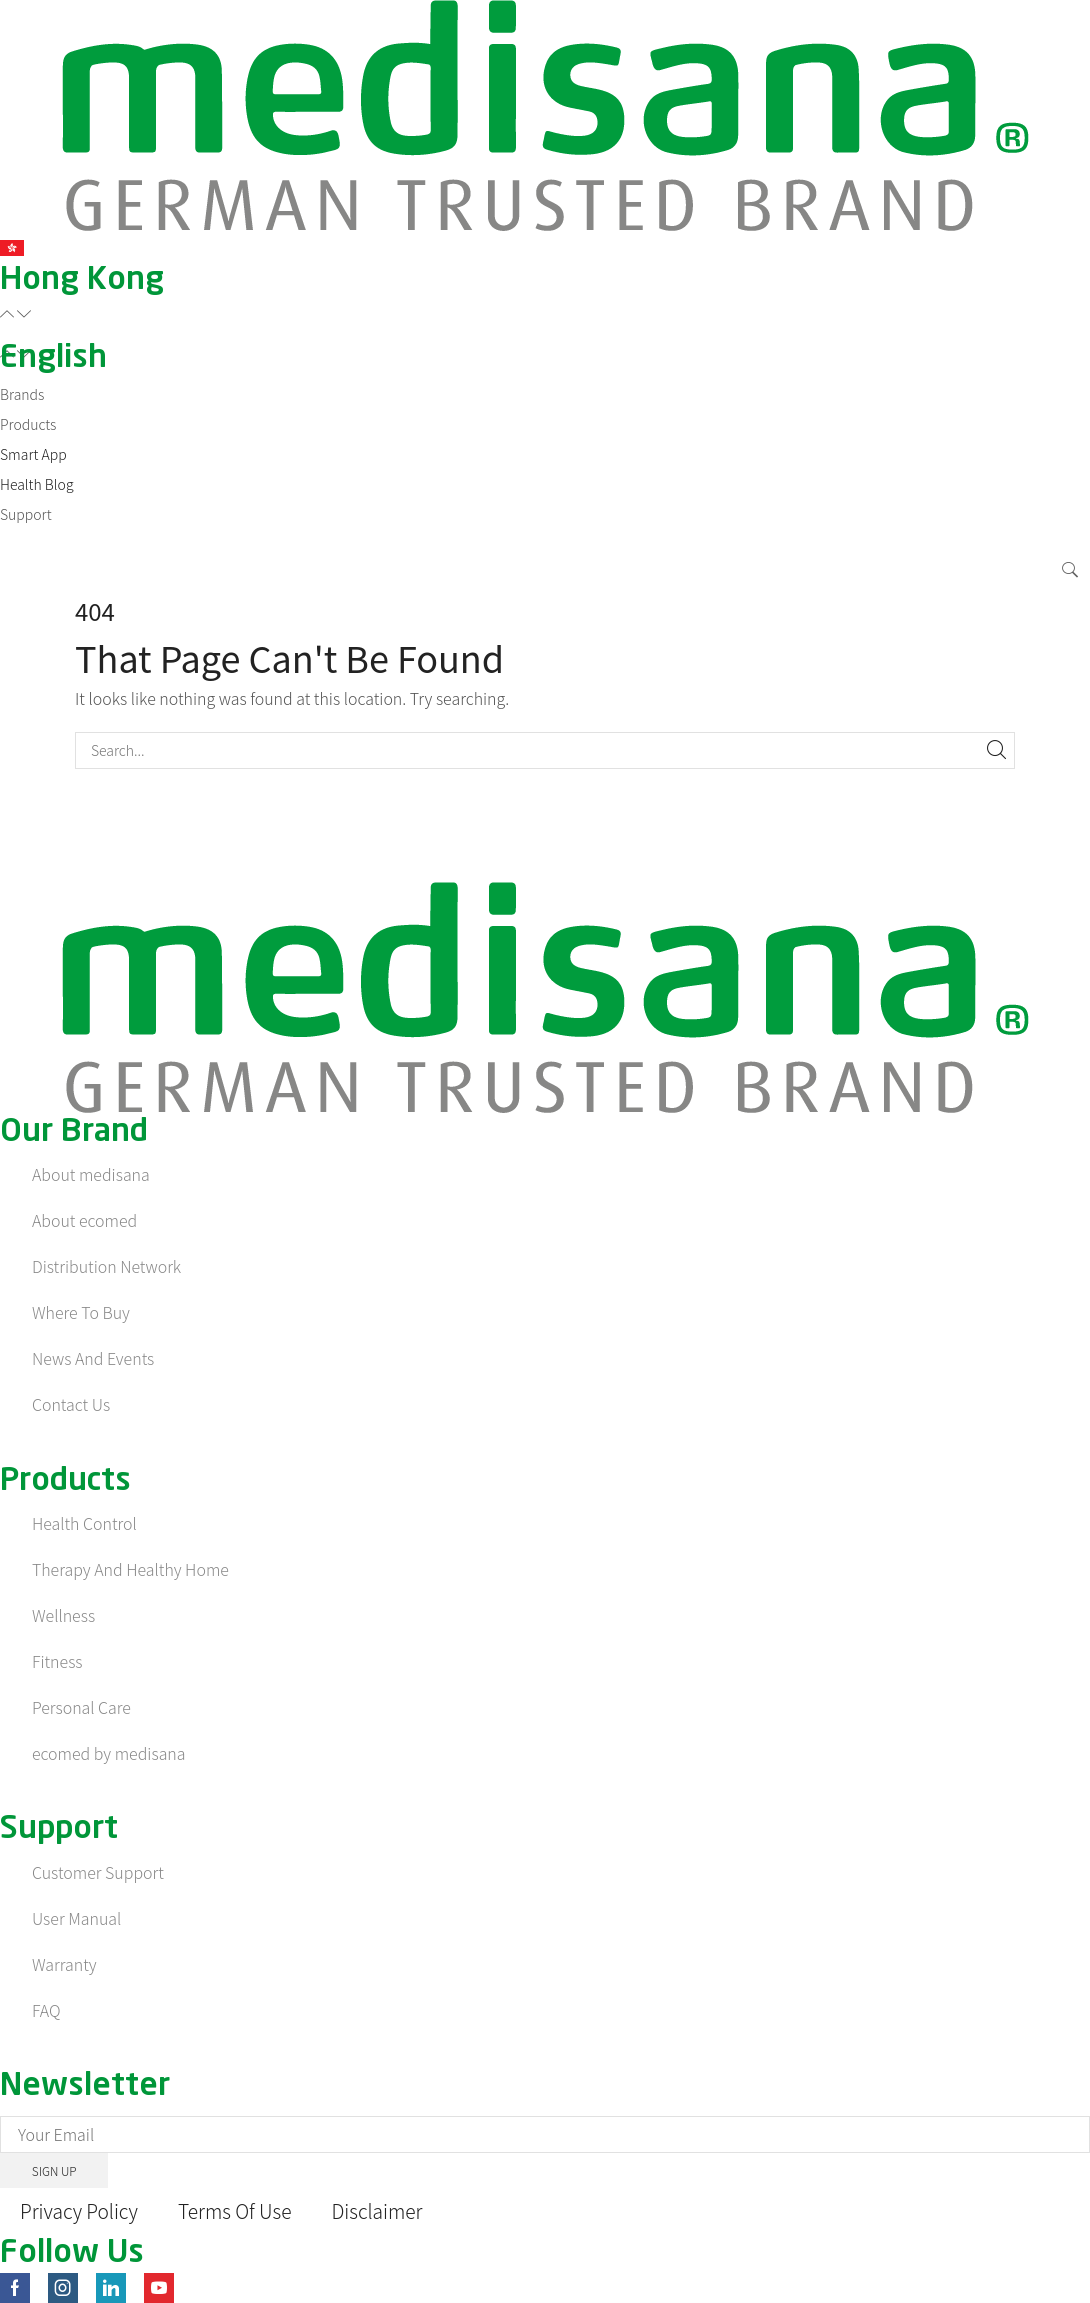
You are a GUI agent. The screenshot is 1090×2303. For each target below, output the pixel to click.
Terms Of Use (242, 2210)
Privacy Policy (81, 2210)
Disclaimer (389, 2210)
